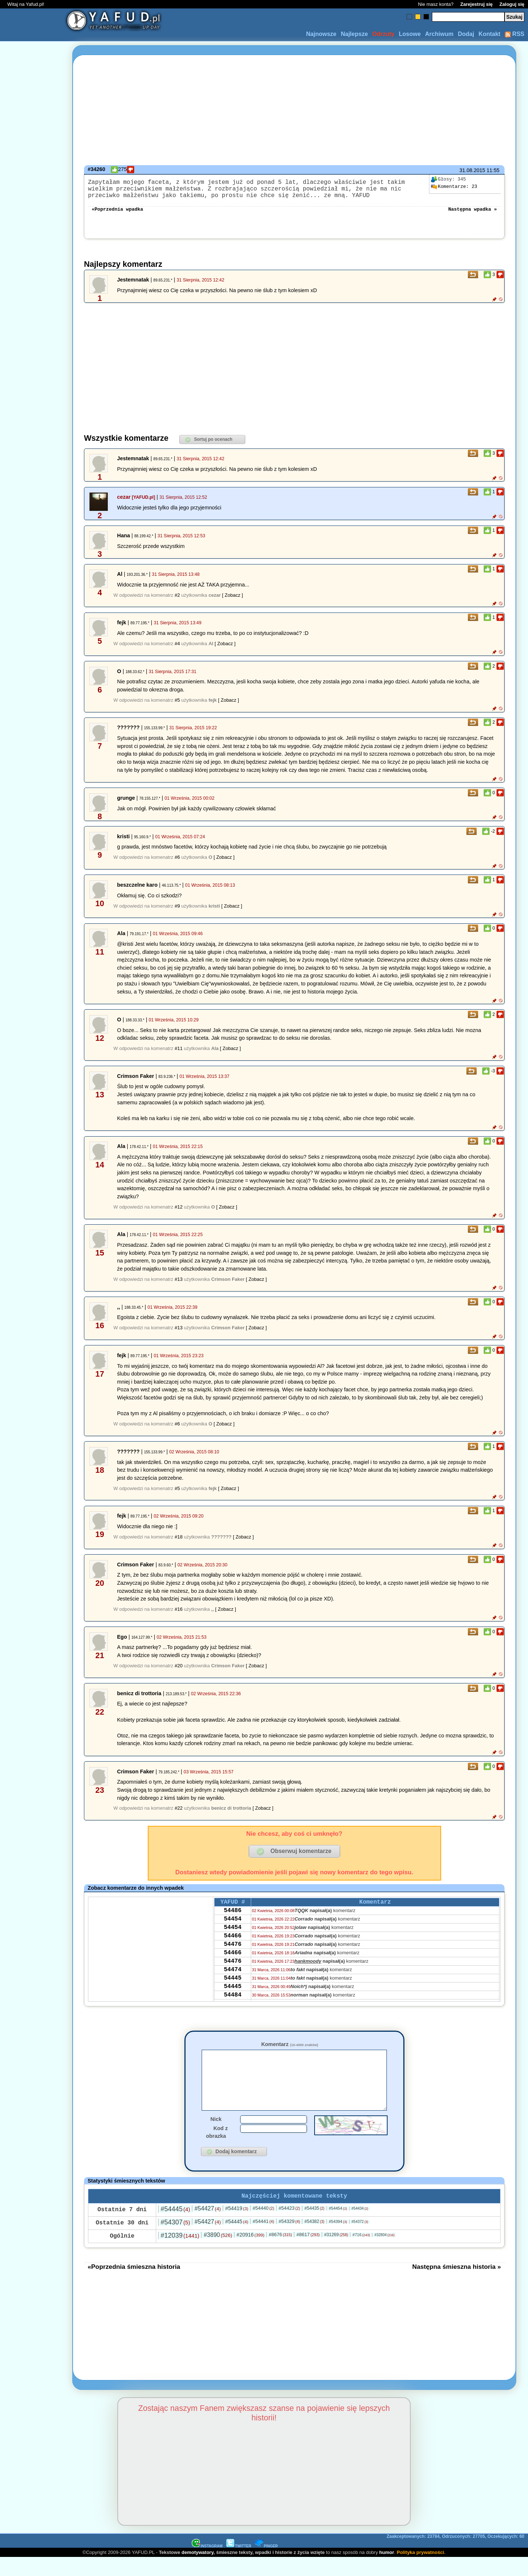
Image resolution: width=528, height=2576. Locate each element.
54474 (232, 1988)
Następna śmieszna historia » (456, 2285)
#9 (177, 912)
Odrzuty (383, 34)
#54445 (175, 2227)
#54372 (360, 2240)
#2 (177, 601)
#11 (179, 1054)
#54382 (314, 2239)
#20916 (250, 2253)
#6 (177, 863)
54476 (232, 1958)
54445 (232, 1998)
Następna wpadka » (472, 214)
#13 (179, 1285)
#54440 (263, 2226)
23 (453, 187)
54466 (232, 1948)
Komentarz (289, 2050)
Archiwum (439, 34)
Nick (215, 2136)
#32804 (384, 2253)
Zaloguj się (511, 4)
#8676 (280, 2253)
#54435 (314, 2226)
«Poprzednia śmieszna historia (134, 2285)
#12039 (180, 2253)
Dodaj (466, 34)
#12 (179, 1213)
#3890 (217, 2253)
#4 (177, 649)
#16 (179, 1615)
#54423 (289, 2226)
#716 (361, 2253)
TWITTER (238, 2564)
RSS (514, 34)
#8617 (307, 2253)
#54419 (236, 2227)
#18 (179, 1542)
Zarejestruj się (476, 4)
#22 (179, 1814)
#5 (177, 706)
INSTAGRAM (207, 2564)
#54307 (175, 2240)
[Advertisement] (32, 1288)
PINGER (266, 2564)
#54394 (338, 2240)
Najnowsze (321, 34)
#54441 (263, 2239)
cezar (124, 503)
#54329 (289, 2239)
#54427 (207, 2227)
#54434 (360, 2227)
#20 (179, 1671)
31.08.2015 (472, 170)
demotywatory (197, 2570)
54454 (232, 1929)
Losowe (410, 34)
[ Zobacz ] (232, 601)
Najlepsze (354, 34)
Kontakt (489, 34)
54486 (232, 1919)
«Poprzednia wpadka (117, 214)
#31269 (336, 2253)
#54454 (338, 2226)
